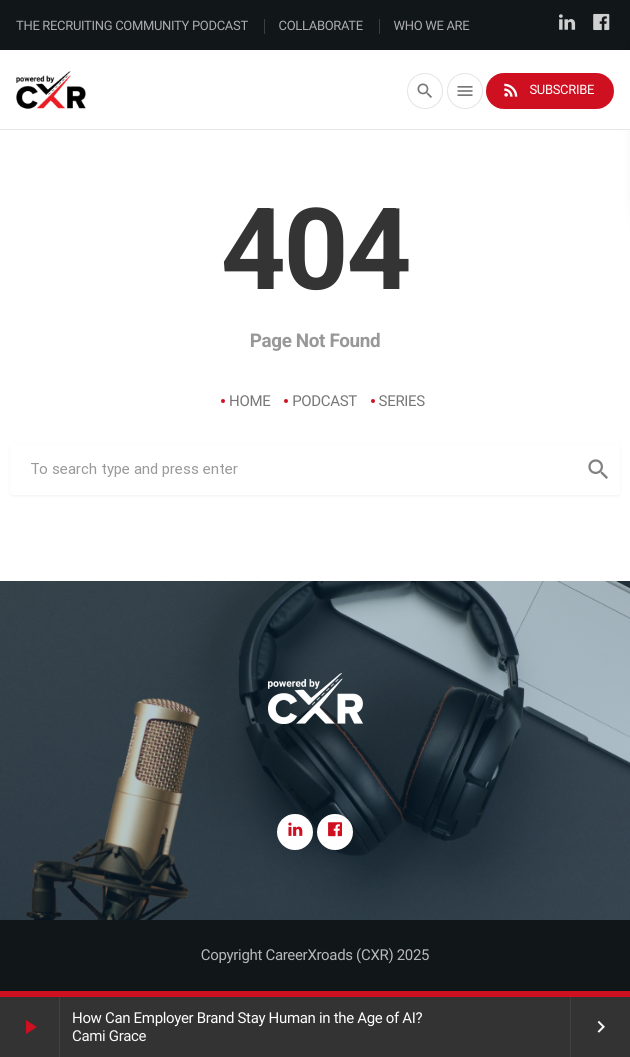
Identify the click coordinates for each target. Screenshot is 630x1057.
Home (249, 401)
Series (402, 401)
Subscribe (547, 90)
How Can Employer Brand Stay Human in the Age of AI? (247, 1018)
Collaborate (321, 26)
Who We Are (432, 26)
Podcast (324, 401)
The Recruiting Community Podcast (132, 26)
